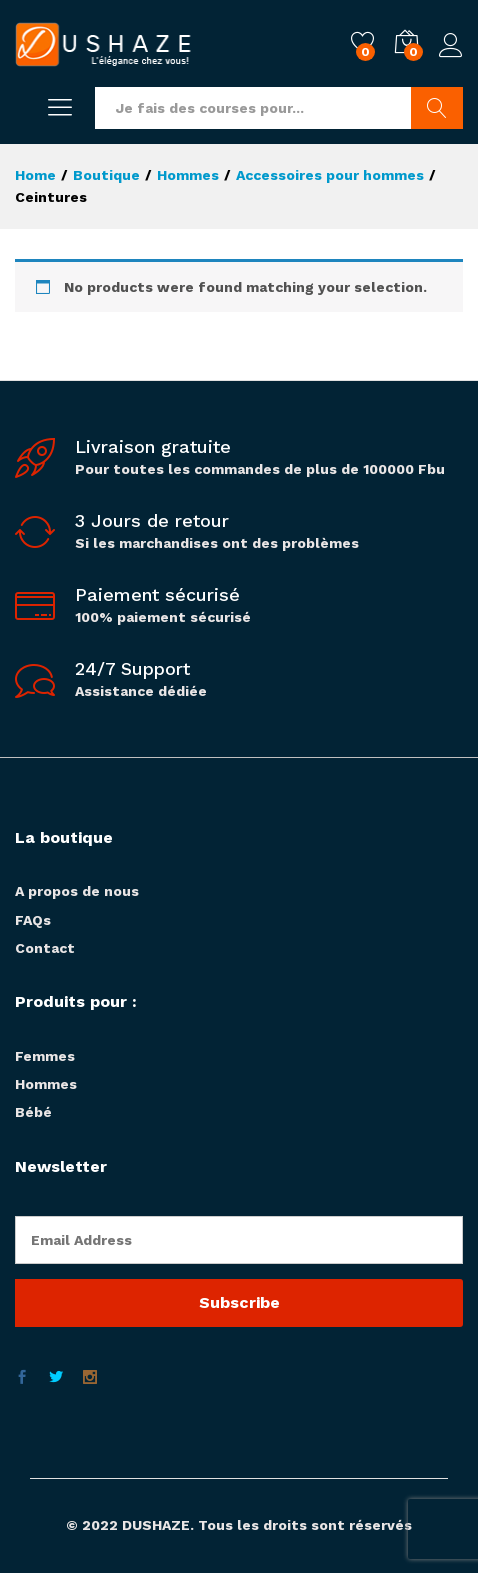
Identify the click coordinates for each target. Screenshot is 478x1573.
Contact (45, 948)
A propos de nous (77, 891)
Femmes (45, 1056)
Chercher (437, 108)
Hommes (46, 1084)
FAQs (33, 920)
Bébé (33, 1112)
